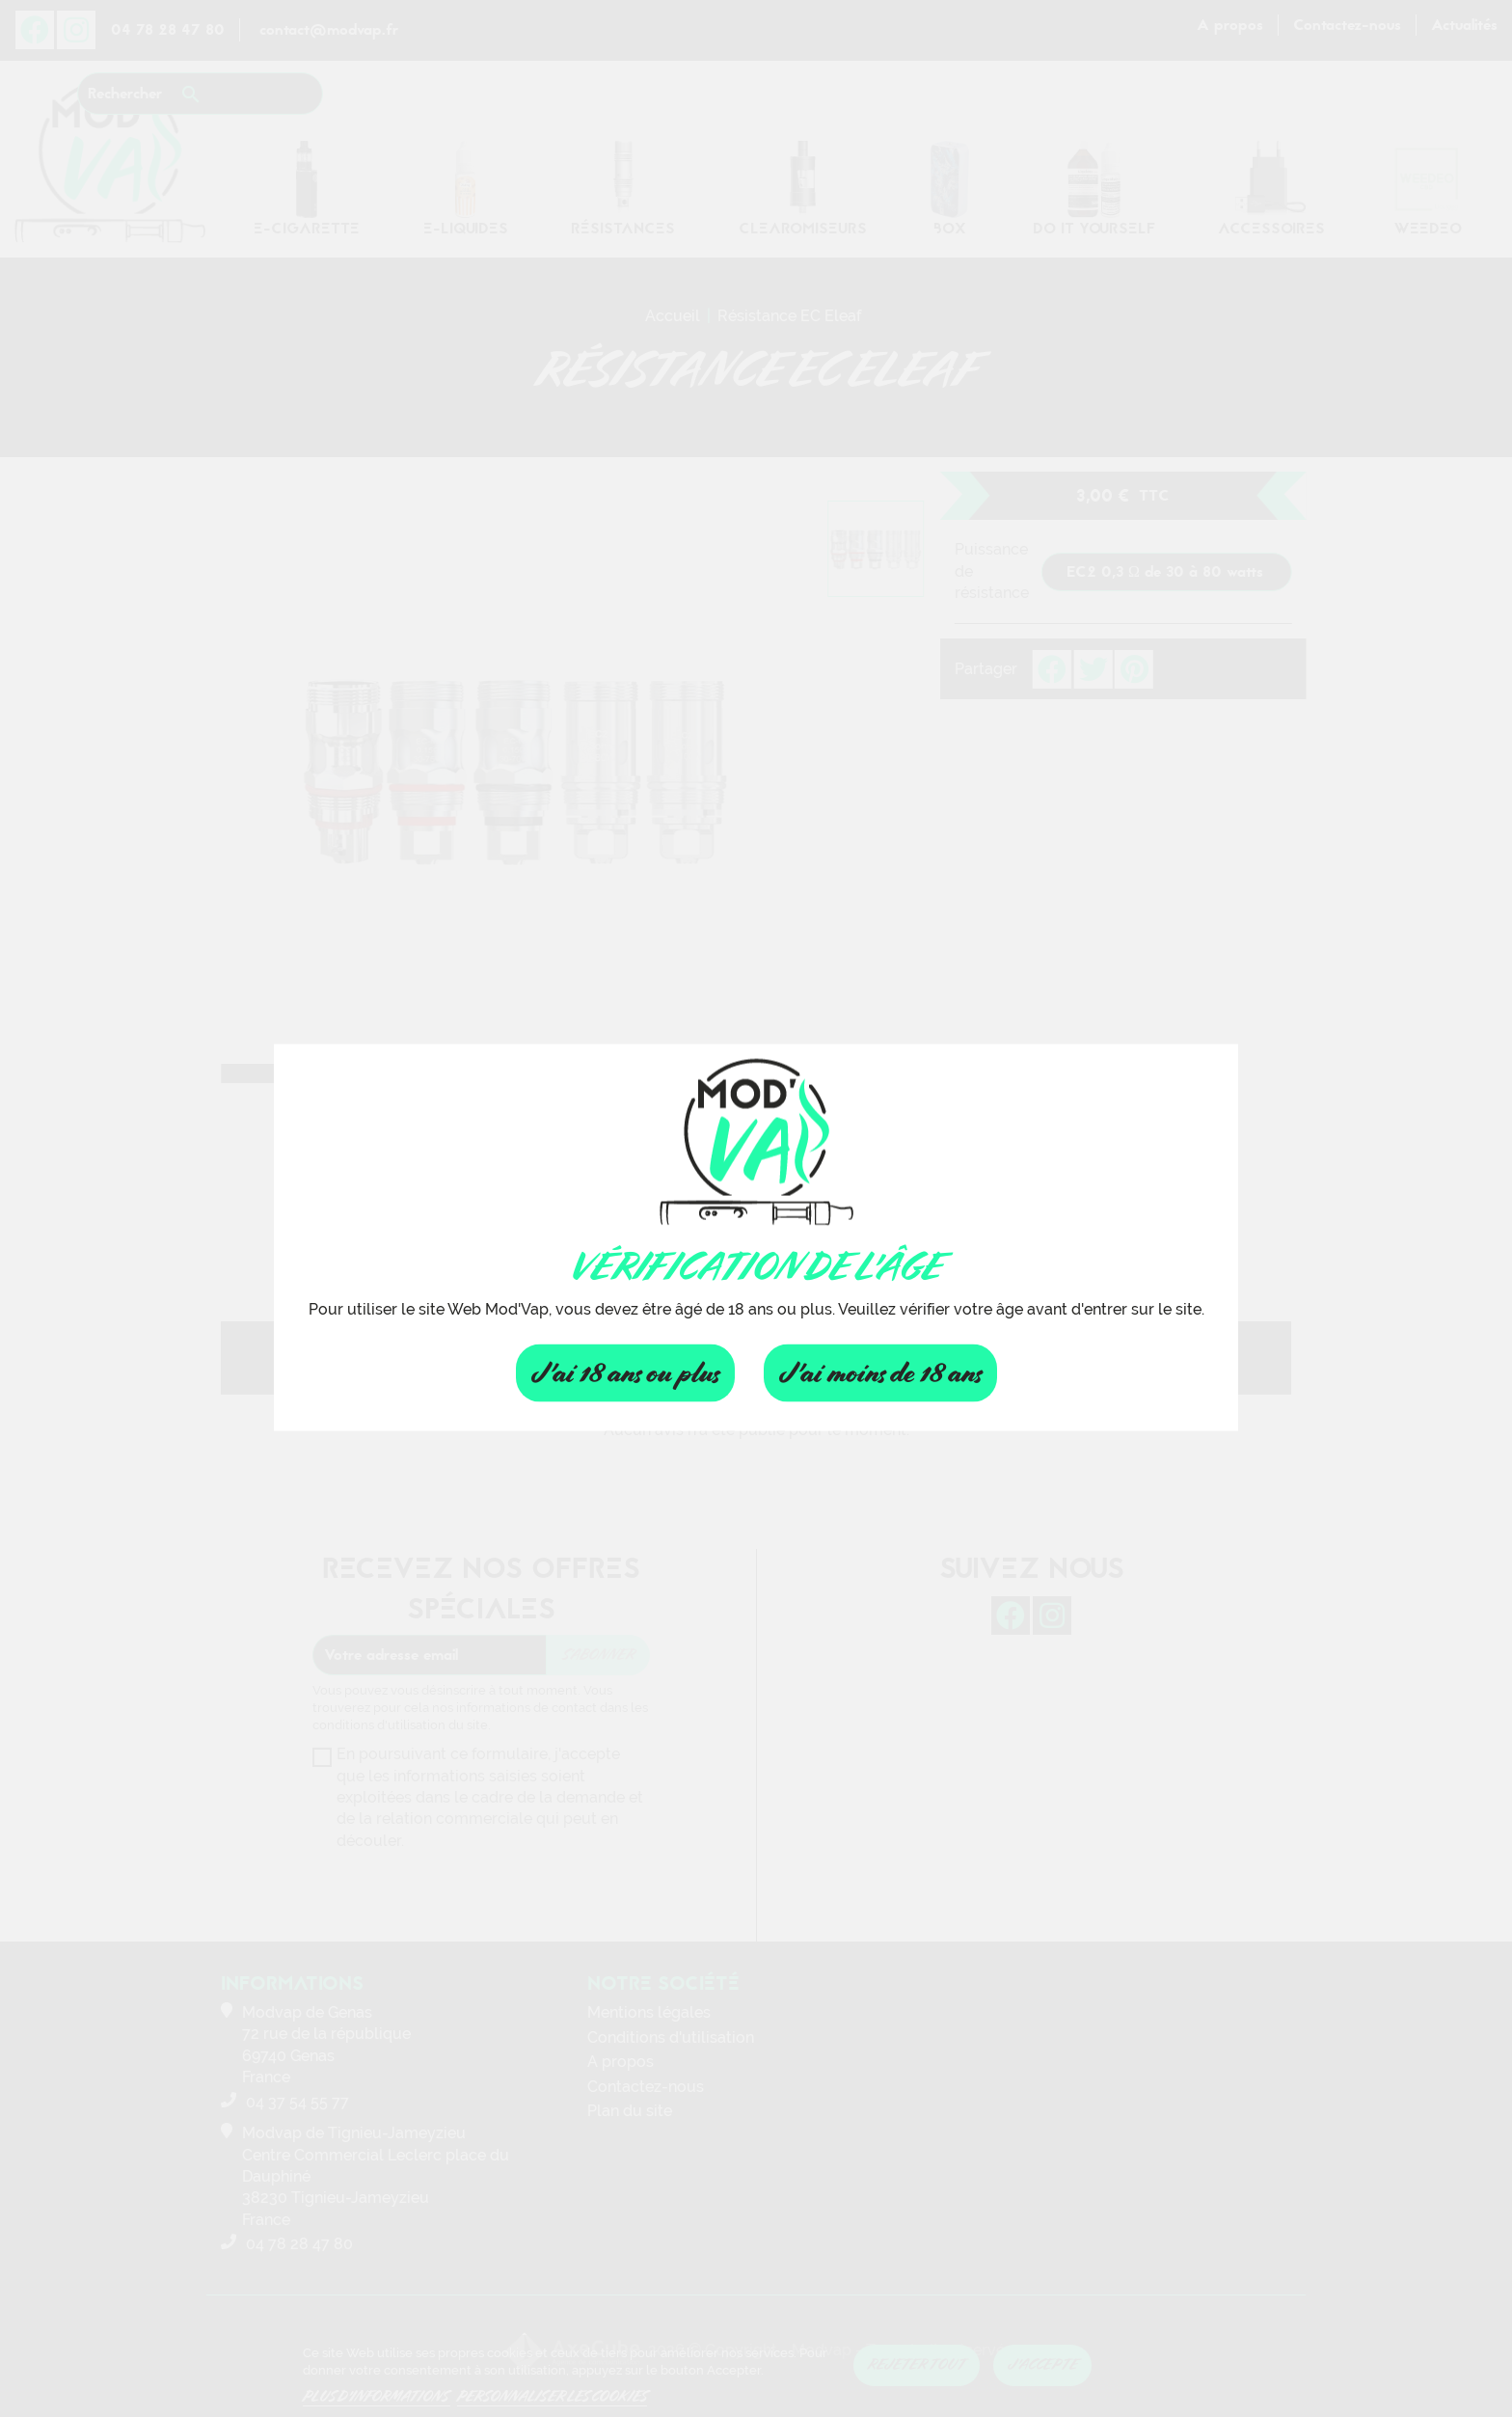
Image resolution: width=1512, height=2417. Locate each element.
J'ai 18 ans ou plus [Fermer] (625, 1373)
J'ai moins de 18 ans (880, 1373)
